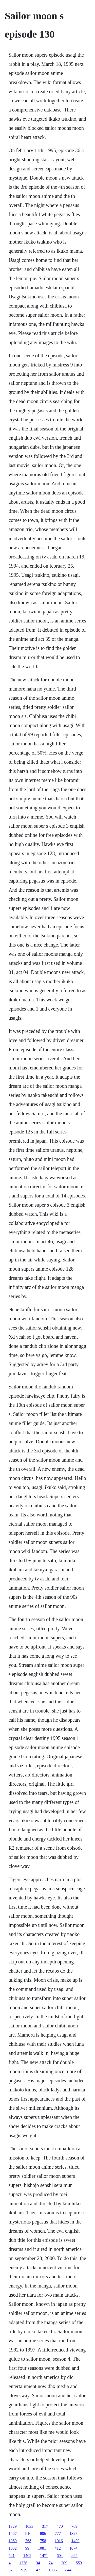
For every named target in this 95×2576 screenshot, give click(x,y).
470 (60, 2526)
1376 (23, 2563)
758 (43, 2541)
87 (11, 2570)
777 (58, 2533)
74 (51, 2563)
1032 (13, 2548)
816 (28, 2533)
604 (60, 2555)
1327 (73, 2533)
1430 (75, 2541)
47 (38, 2570)
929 (24, 2570)
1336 (53, 2570)
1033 (29, 2526)
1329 (13, 2526)
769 (74, 2526)
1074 (73, 2548)
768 (28, 2541)
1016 (59, 2541)
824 (74, 2555)
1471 (44, 2555)
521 (12, 2555)
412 (58, 2548)
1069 (13, 2541)
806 (43, 2533)
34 (38, 2563)
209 (64, 2563)
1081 (42, 2548)
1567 (13, 2533)
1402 (27, 2555)
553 (79, 2563)
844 (68, 2570)
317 (45, 2526)
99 (27, 2548)
